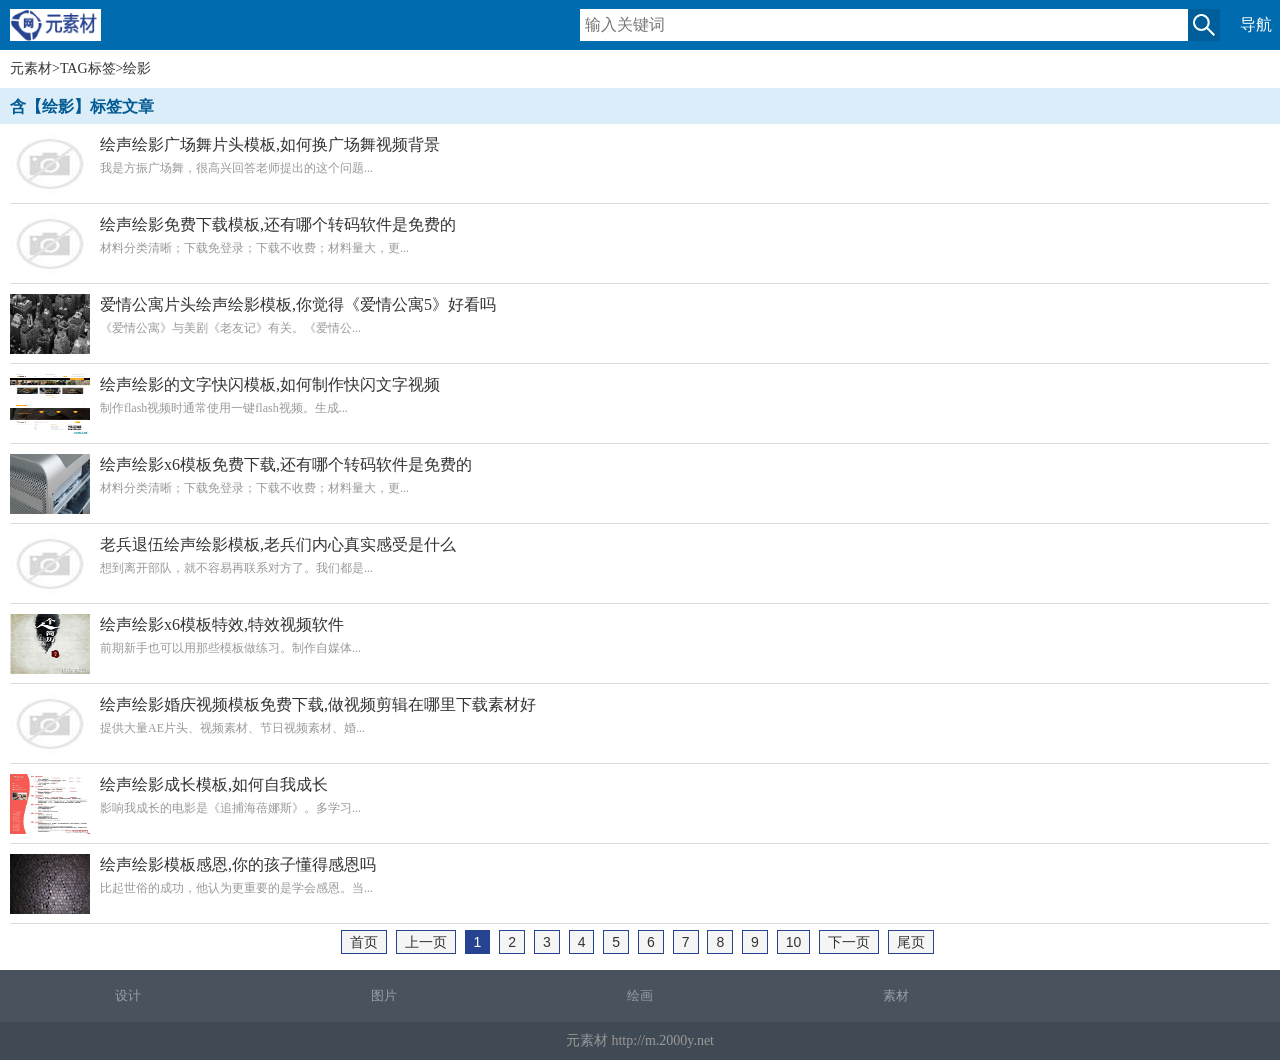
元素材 (31, 68)
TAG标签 (88, 68)
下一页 (849, 942)
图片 (384, 995)
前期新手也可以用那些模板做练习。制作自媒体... (640, 635)
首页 (364, 942)
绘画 (640, 995)
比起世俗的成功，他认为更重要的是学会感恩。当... (640, 875)
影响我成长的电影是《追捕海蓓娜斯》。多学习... (640, 795)
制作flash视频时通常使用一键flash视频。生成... (640, 395)
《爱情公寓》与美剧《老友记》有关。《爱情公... (640, 315)
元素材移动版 (65, 33)
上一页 (426, 942)
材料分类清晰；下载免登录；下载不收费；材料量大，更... (640, 235)
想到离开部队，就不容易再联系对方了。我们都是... (640, 555)
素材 (896, 995)
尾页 (911, 942)
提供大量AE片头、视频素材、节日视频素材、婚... (640, 715)
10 (794, 942)
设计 (128, 995)
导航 (1256, 24)
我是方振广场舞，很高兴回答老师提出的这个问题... (640, 155)
